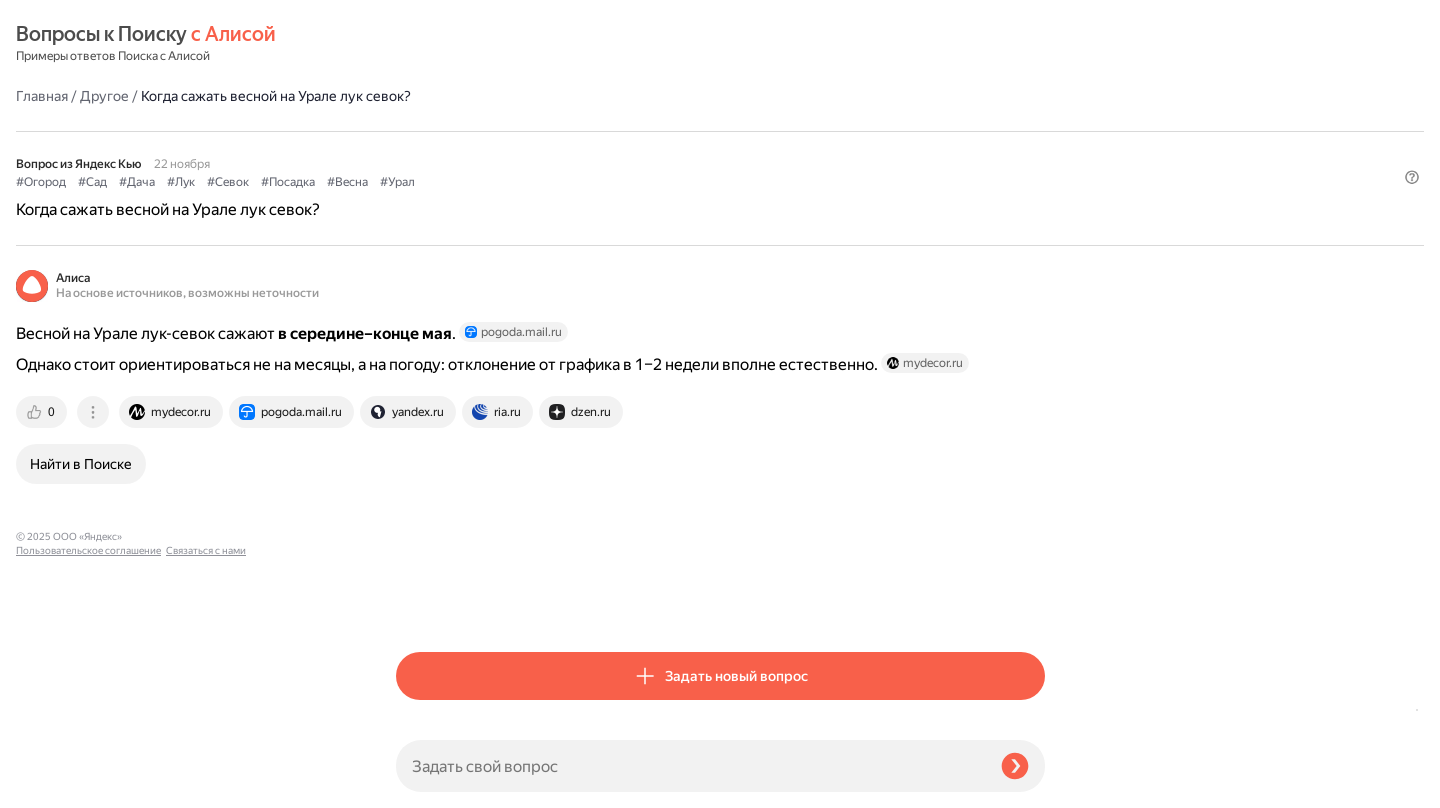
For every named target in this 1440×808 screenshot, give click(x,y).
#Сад (472, 131)
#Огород (421, 131)
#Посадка (668, 131)
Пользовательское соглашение (88, 770)
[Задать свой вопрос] (690, 766)
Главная (422, 44)
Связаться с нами (56, 784)
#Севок (608, 131)
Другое (484, 44)
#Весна (727, 131)
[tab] (423, 397)
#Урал (777, 131)
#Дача (517, 131)
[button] (1033, 164)
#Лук (561, 131)
